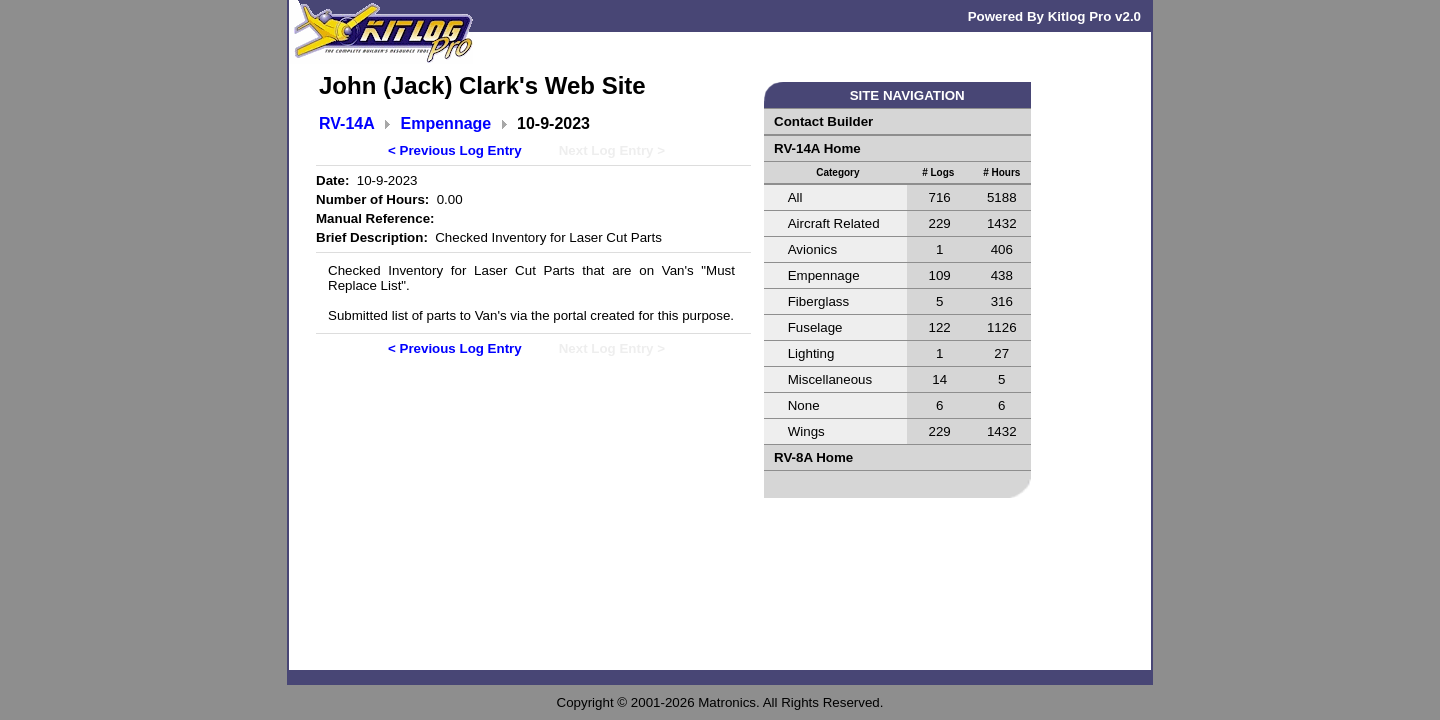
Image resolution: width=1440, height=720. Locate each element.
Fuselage (815, 327)
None (804, 405)
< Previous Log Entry (455, 150)
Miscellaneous (830, 379)
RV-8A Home (813, 457)
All (795, 197)
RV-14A (347, 123)
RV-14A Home (817, 148)
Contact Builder (823, 121)
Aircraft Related (834, 223)
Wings (806, 431)
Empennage (446, 123)
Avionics (812, 249)
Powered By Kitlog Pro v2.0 (1054, 16)
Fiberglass (818, 301)
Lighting (811, 353)
